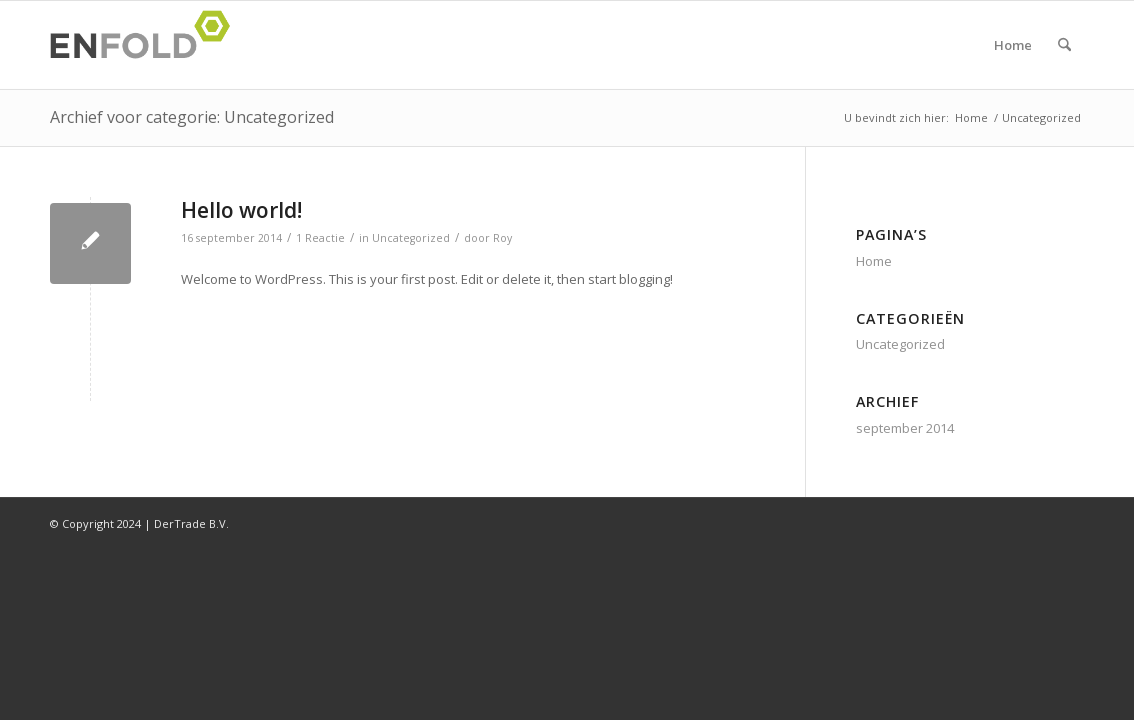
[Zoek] (1064, 45)
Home (1013, 45)
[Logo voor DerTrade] (146, 45)
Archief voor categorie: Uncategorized (192, 117)
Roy (502, 238)
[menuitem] (1064, 45)
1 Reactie (320, 238)
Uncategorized (411, 238)
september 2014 (905, 428)
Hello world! (241, 210)
